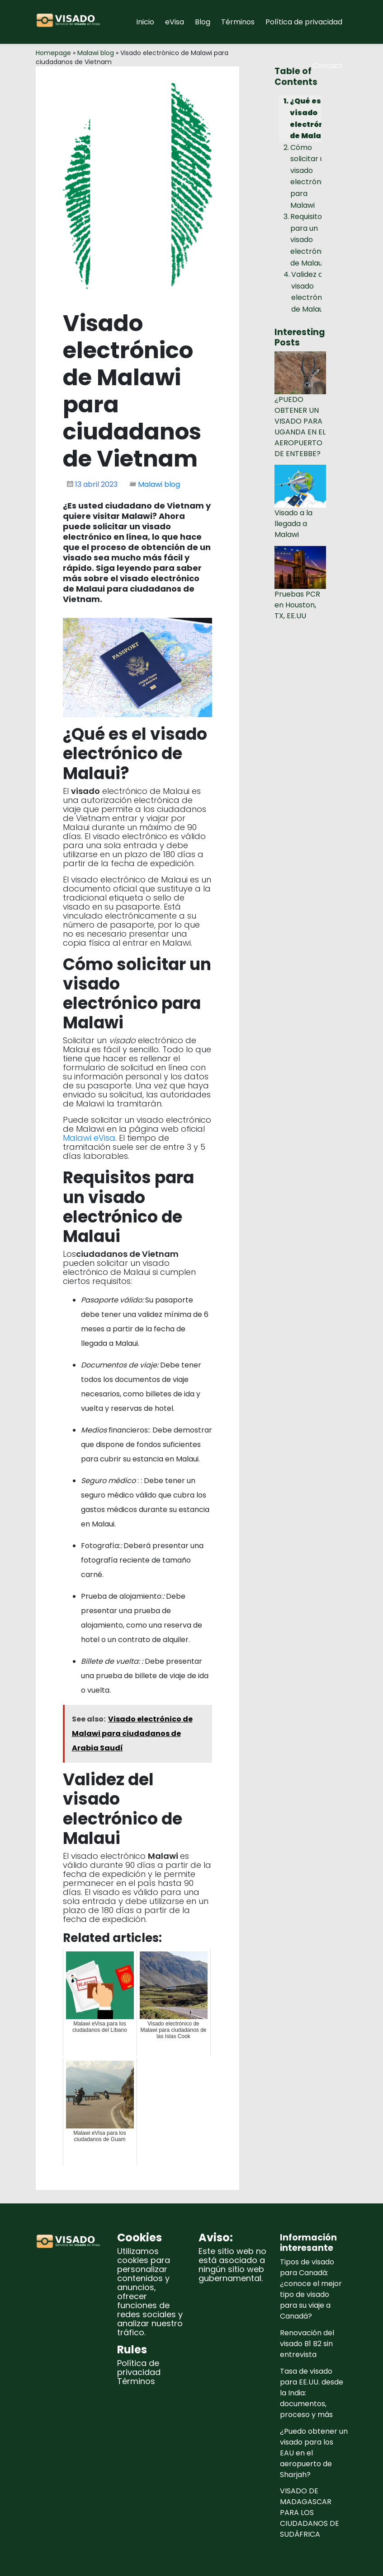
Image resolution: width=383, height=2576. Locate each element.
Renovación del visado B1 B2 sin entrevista (307, 2344)
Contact (327, 66)
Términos (238, 22)
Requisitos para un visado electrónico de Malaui (310, 239)
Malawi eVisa (89, 1137)
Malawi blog (95, 52)
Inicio (145, 22)
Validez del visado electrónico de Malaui (311, 291)
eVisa (174, 22)
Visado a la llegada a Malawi (293, 524)
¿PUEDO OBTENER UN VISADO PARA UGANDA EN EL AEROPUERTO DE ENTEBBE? (300, 426)
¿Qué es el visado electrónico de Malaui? (313, 118)
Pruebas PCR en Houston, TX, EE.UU (297, 605)
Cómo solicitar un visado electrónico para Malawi (310, 176)
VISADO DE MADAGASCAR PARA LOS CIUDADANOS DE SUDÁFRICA (309, 2512)
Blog (202, 22)
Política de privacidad (303, 22)
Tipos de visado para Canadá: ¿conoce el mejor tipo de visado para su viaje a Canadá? (311, 2289)
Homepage (53, 52)
